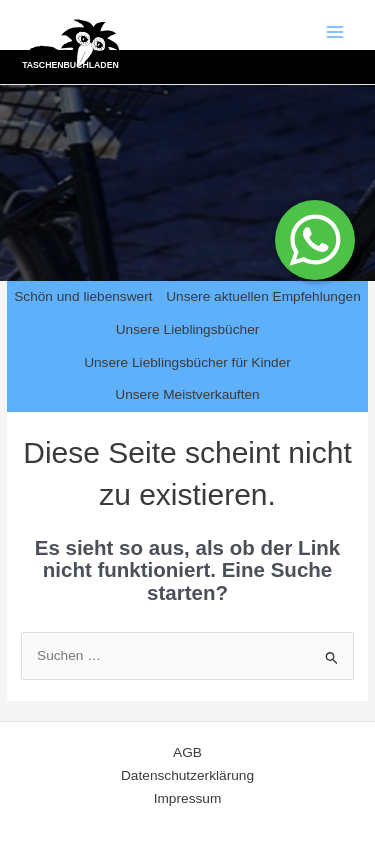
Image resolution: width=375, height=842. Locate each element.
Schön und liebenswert (83, 296)
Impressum (188, 798)
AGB (187, 752)
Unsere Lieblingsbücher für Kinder (187, 362)
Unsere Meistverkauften (187, 394)
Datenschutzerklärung (187, 775)
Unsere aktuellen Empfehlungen (263, 296)
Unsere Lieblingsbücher (188, 329)
